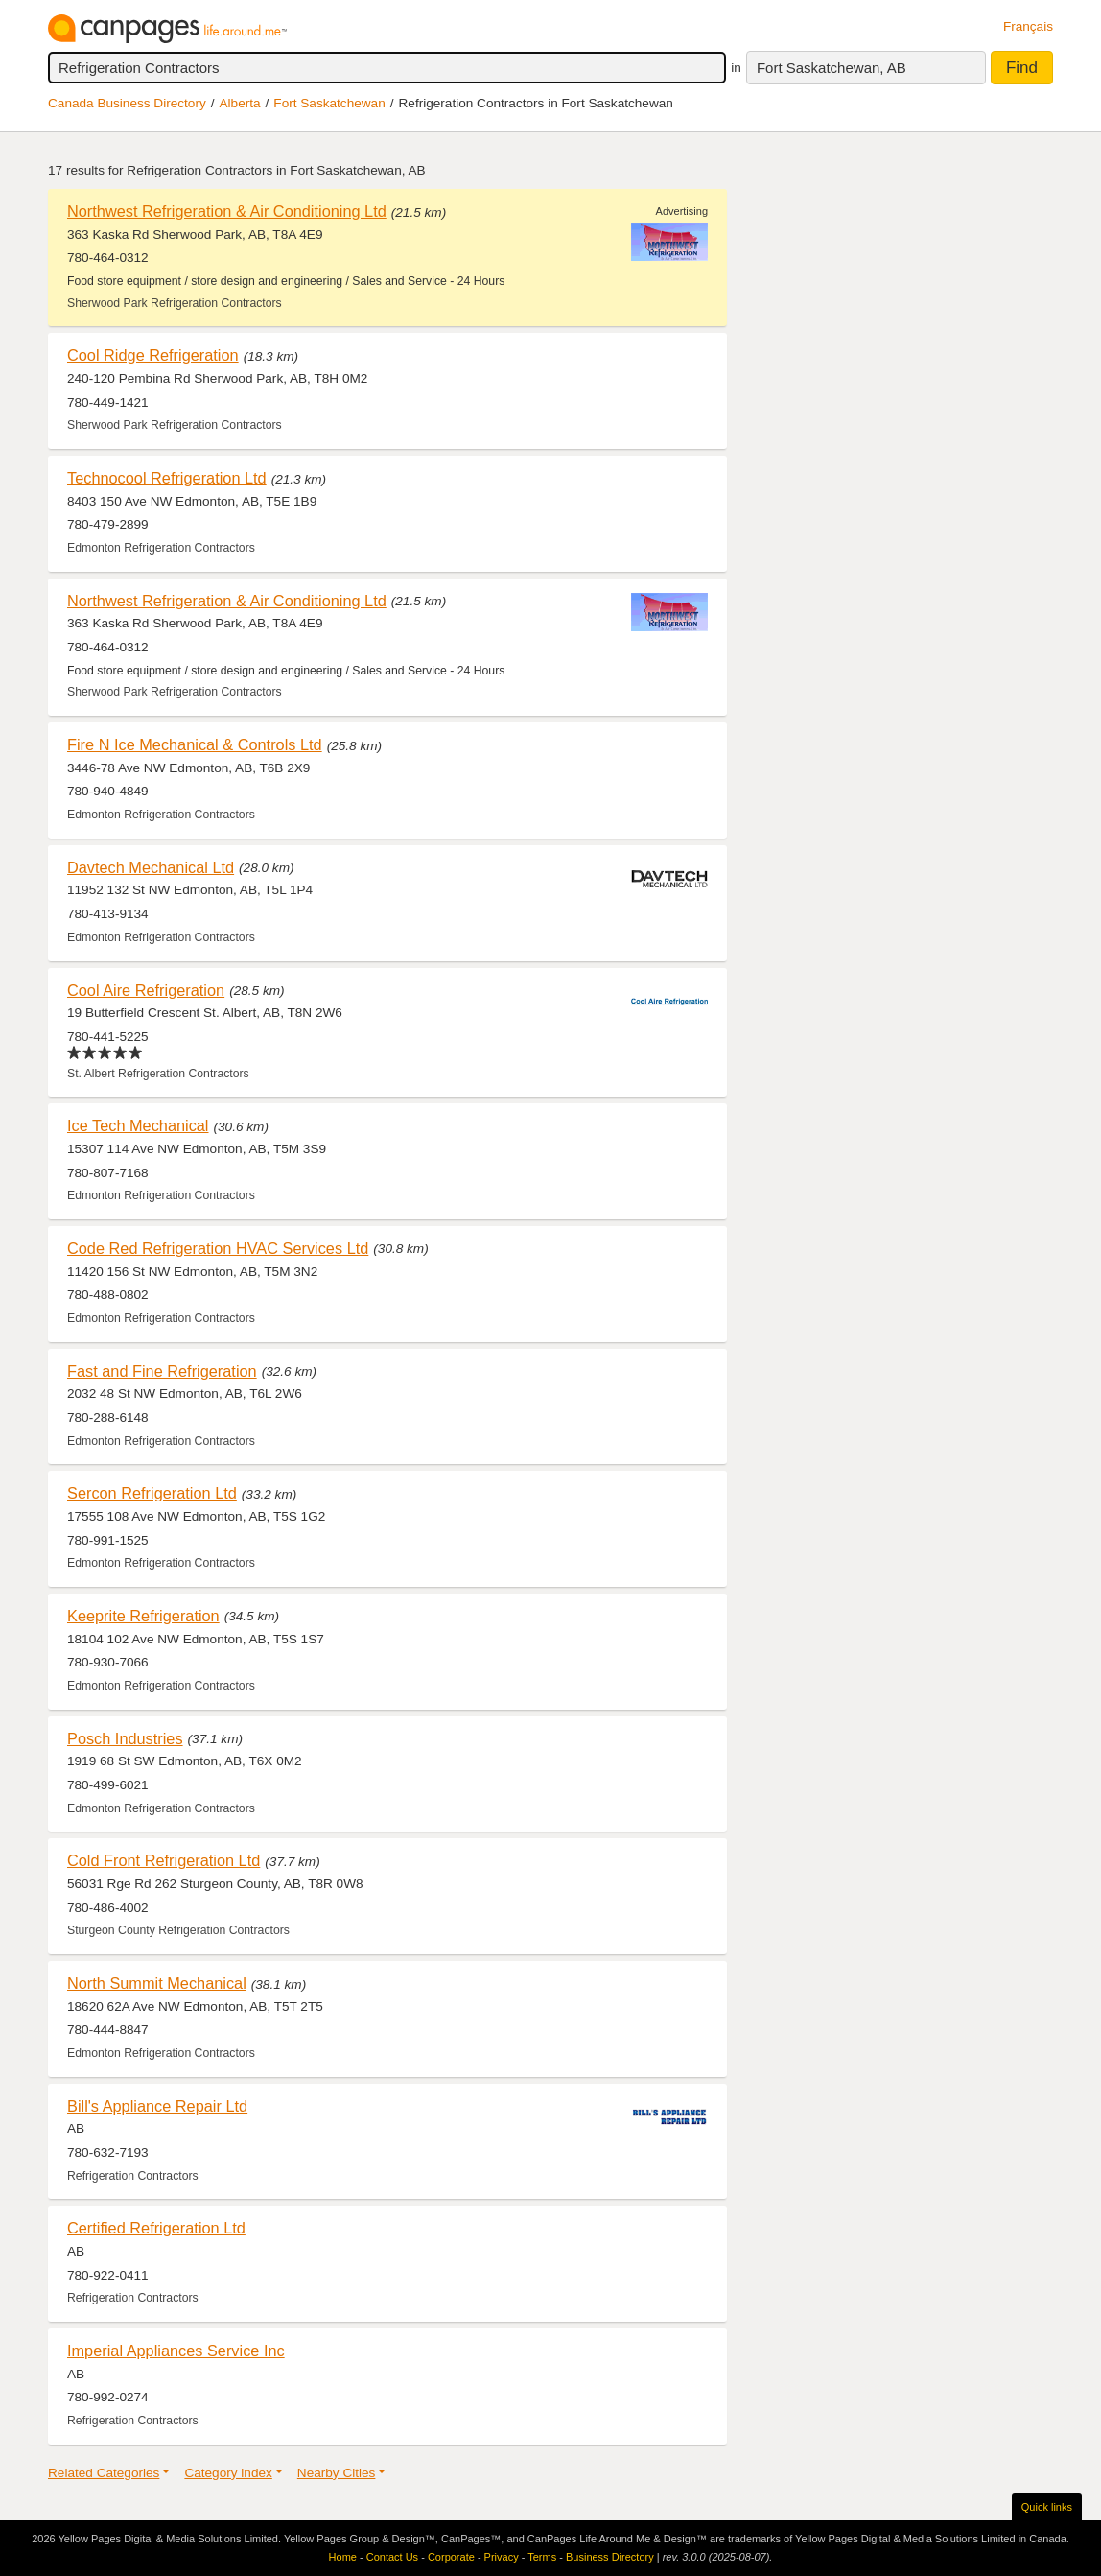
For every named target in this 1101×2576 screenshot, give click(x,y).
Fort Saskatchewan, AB (831, 67)
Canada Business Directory (127, 103)
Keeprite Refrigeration (143, 1615)
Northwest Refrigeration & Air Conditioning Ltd (227, 211)
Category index (227, 2473)
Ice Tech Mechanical (138, 1125)
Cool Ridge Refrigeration (153, 355)
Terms (541, 2557)
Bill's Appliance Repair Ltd (157, 2106)
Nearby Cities (336, 2473)
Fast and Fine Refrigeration (162, 1371)
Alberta (240, 103)
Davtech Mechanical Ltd (150, 867)
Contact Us (392, 2557)
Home (343, 2557)
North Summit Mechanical (156, 1983)
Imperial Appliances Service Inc (176, 2350)
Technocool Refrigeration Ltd (167, 477)
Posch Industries (125, 1738)
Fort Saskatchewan (329, 103)
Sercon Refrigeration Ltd (152, 1492)
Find (1022, 68)
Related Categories (103, 2473)
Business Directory (610, 2557)
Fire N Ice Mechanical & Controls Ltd (194, 744)
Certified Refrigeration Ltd (156, 2227)
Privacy (501, 2557)
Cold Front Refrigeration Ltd (163, 1860)
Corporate (451, 2557)
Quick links (1046, 2507)
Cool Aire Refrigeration (145, 990)
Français (1028, 26)
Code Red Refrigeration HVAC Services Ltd (217, 1248)
